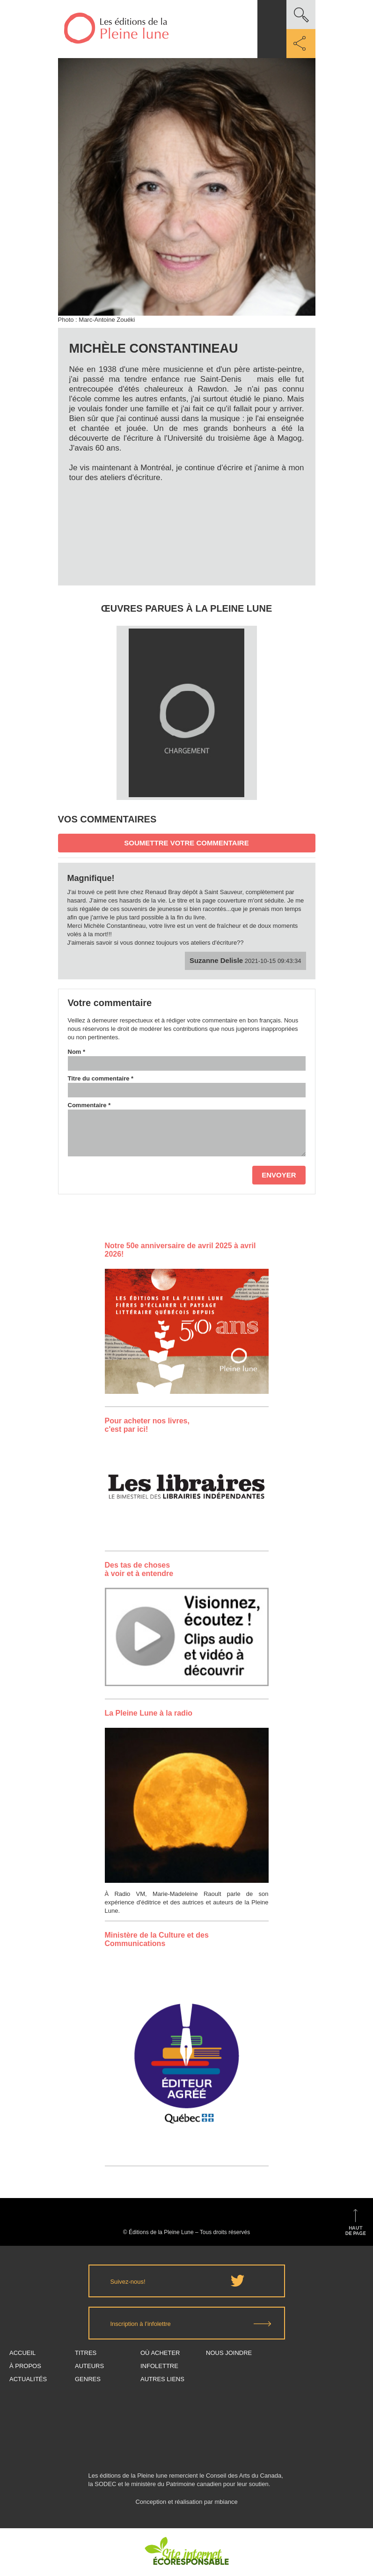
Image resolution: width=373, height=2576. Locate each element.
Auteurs (89, 2365)
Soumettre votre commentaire (186, 843)
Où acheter (160, 2352)
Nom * (77, 1051)
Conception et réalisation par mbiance (186, 2506)
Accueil (22, 2352)
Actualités (28, 2379)
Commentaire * (89, 1105)
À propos (25, 2365)
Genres (88, 2379)
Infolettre (159, 2365)
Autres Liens (162, 2379)
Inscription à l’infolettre (140, 2323)
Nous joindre (229, 2352)
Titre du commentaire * (101, 1078)
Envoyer (279, 1175)
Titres (85, 2352)
